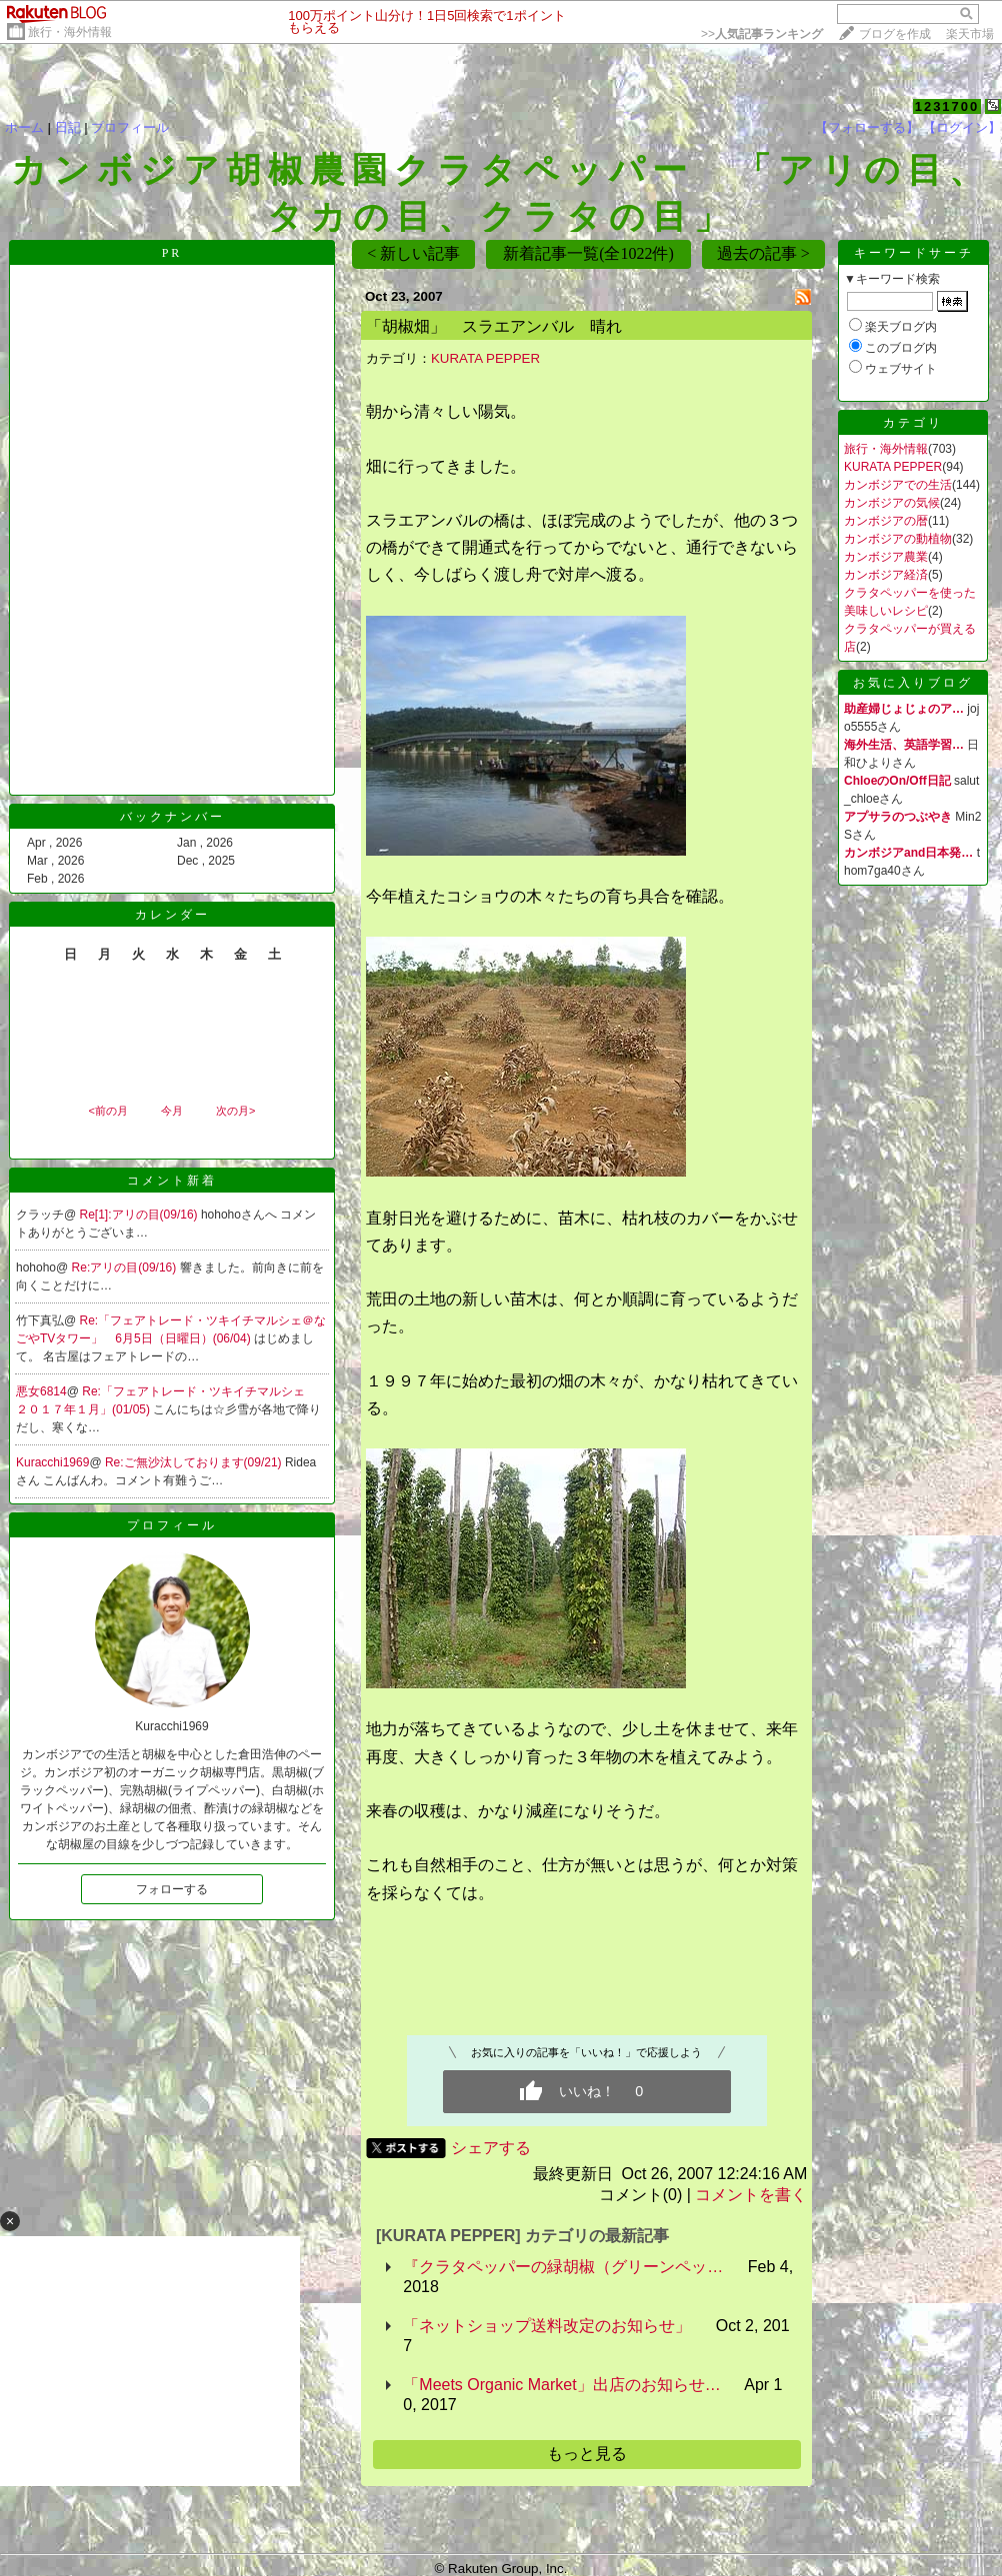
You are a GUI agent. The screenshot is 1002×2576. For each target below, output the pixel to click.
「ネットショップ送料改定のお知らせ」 (547, 2325)
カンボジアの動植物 (898, 539)
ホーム (24, 127)
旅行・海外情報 (70, 32)
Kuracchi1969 (52, 1462)
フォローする (172, 1889)
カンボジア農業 (886, 557)
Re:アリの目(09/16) (126, 1268)
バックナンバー (172, 817)
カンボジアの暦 (886, 521)
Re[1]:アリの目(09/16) (140, 1215)
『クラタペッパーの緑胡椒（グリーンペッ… (563, 2266)
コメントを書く (751, 2194)
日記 (68, 127)
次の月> (235, 1111)
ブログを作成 (895, 34)
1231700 (947, 106)
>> (762, 34)
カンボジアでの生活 (898, 485)
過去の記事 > (763, 253)
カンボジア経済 (886, 575)
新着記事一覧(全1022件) (588, 253)
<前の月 (107, 1111)
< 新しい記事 (413, 253)
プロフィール (130, 127)
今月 (172, 1111)
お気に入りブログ (913, 683)
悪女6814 (41, 1391)
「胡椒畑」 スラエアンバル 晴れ (494, 326)
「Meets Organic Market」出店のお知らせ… (561, 2384)
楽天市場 (970, 34)
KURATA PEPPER (485, 358)
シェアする (491, 2147)
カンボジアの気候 (892, 503)
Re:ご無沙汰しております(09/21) (195, 1462)
